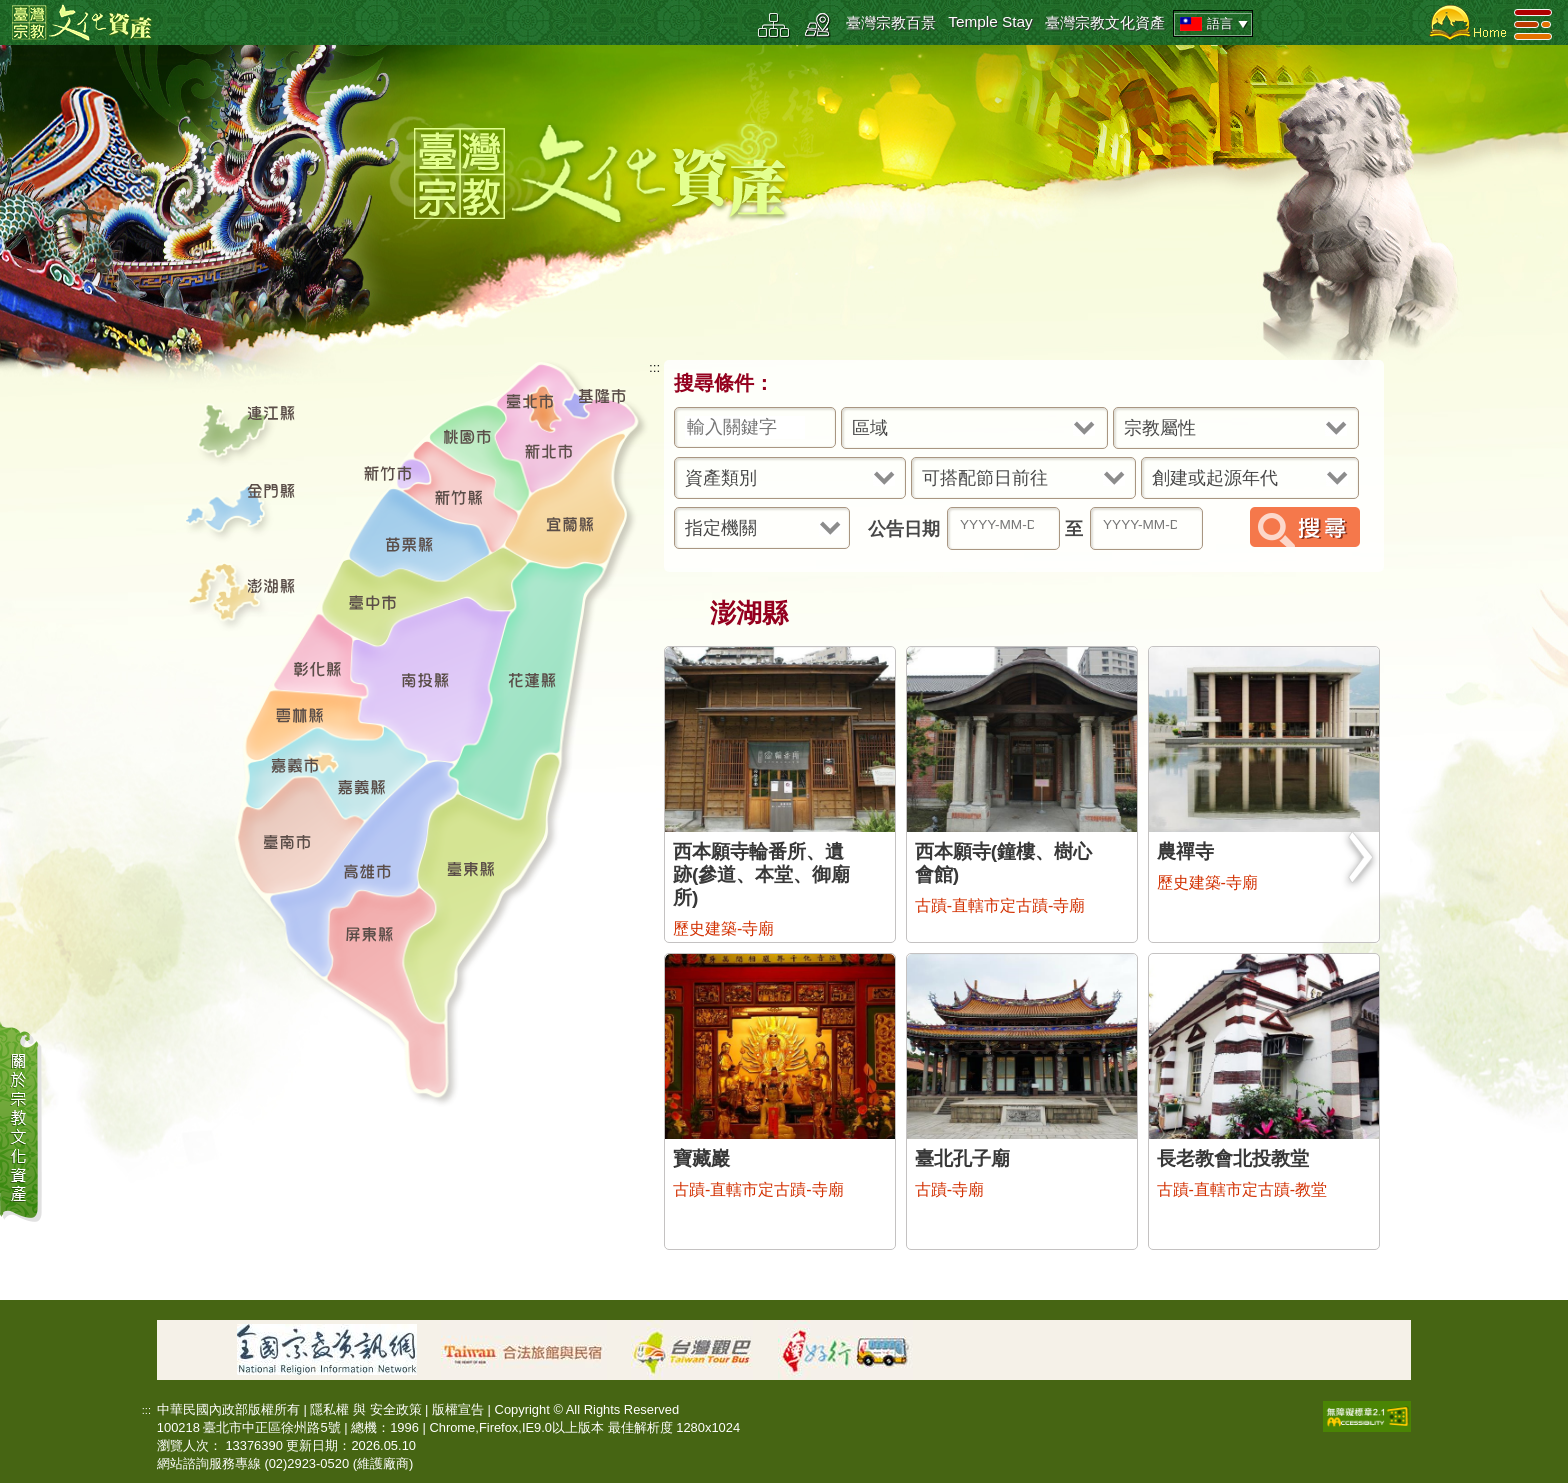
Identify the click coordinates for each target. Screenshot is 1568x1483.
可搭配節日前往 (985, 478)
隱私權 (329, 1409)
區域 (870, 428)
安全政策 (396, 1409)
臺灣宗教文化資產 (1105, 22)
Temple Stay (990, 21)
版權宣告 (458, 1409)
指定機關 (721, 528)
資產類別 (721, 478)
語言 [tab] (1215, 24)
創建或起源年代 (1215, 478)
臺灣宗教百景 (891, 22)
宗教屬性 (1160, 428)
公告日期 (904, 529)
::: (654, 367)
